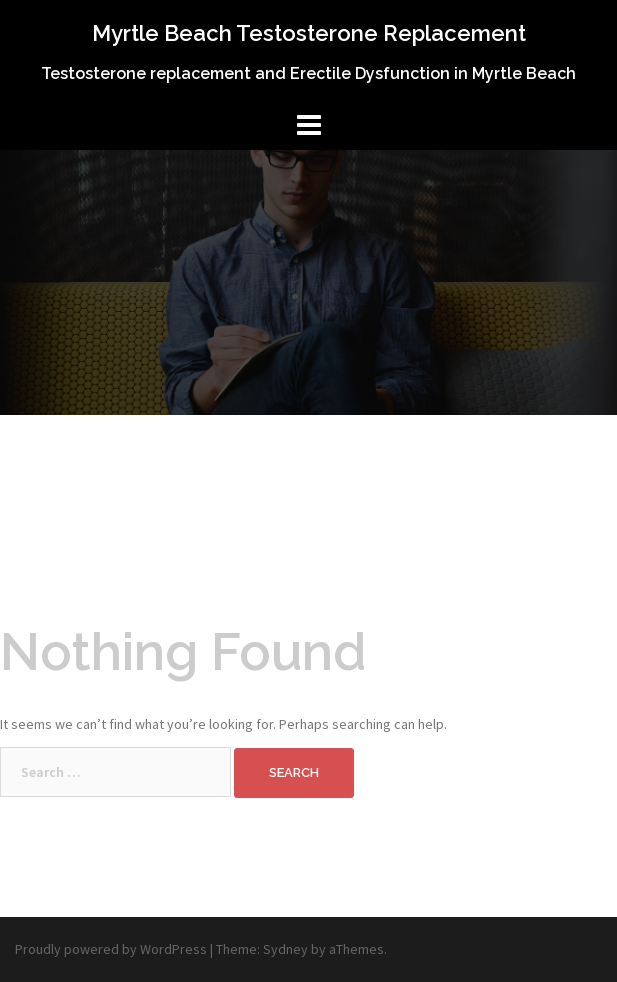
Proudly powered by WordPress (111, 949)
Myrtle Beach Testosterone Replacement (309, 33)
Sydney (285, 949)
